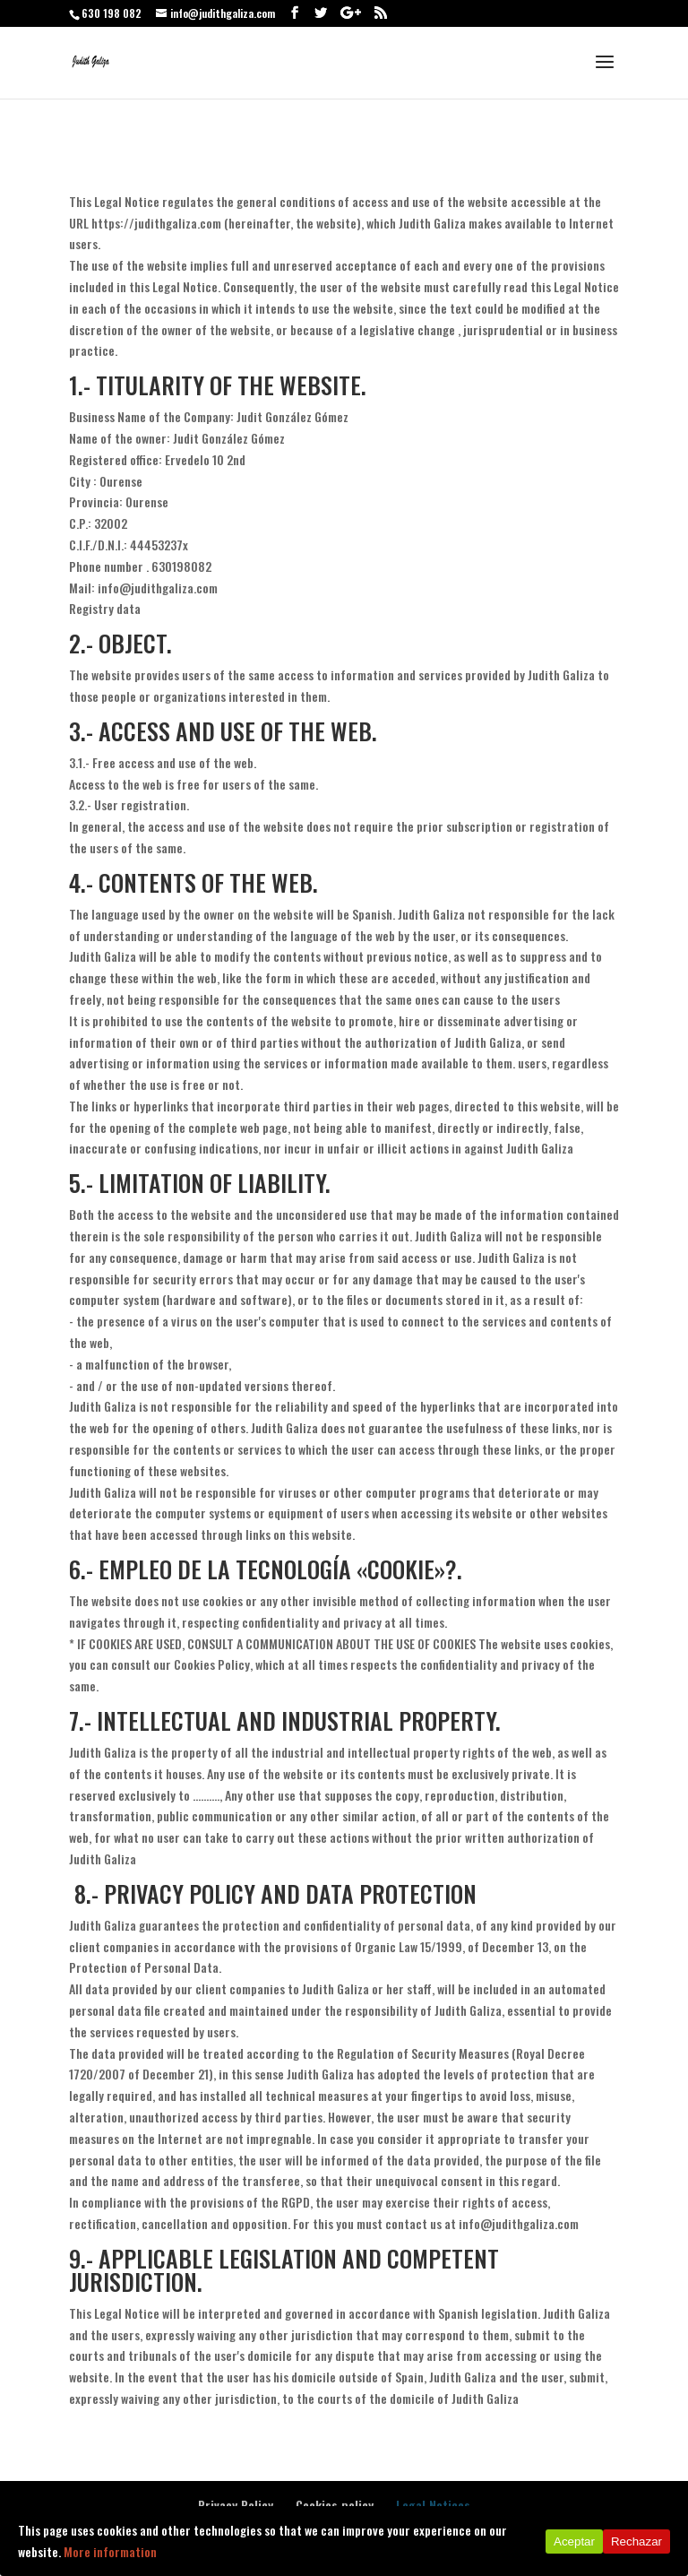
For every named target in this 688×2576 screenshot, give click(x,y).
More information (110, 2551)
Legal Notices (433, 2504)
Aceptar (574, 2541)
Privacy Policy (235, 2504)
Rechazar (636, 2541)
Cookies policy (335, 2504)
